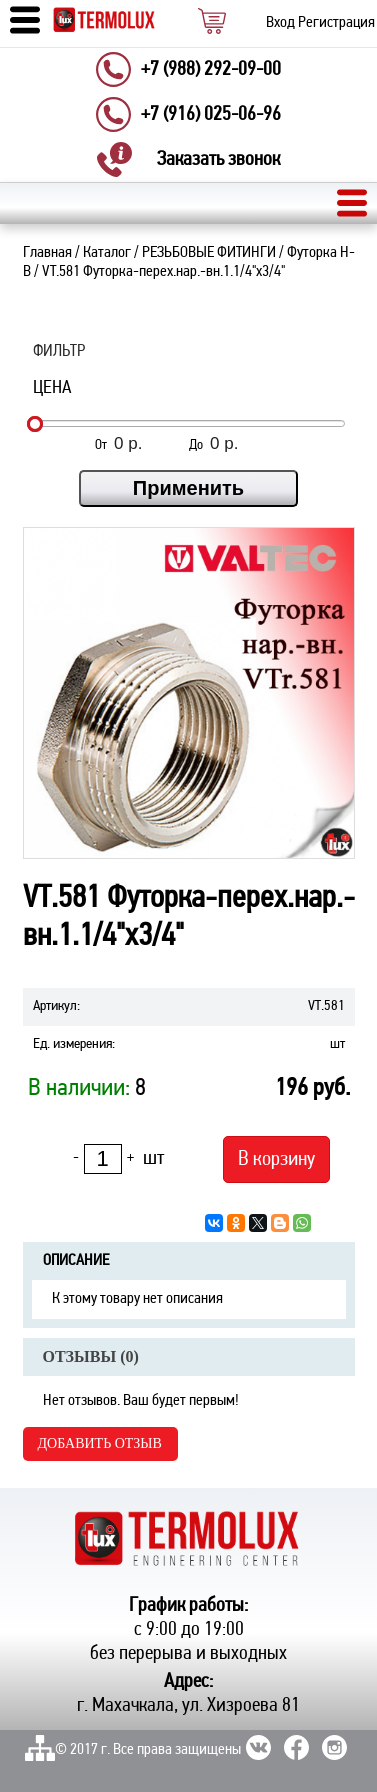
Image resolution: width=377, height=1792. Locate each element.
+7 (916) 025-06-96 (211, 115)
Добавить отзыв (100, 1443)
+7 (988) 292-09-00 (211, 70)
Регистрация (336, 23)
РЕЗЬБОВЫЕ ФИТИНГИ (209, 253)
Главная (47, 253)
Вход (280, 23)
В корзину (276, 1159)
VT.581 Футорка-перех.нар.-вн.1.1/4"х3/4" (163, 272)
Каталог (107, 253)
